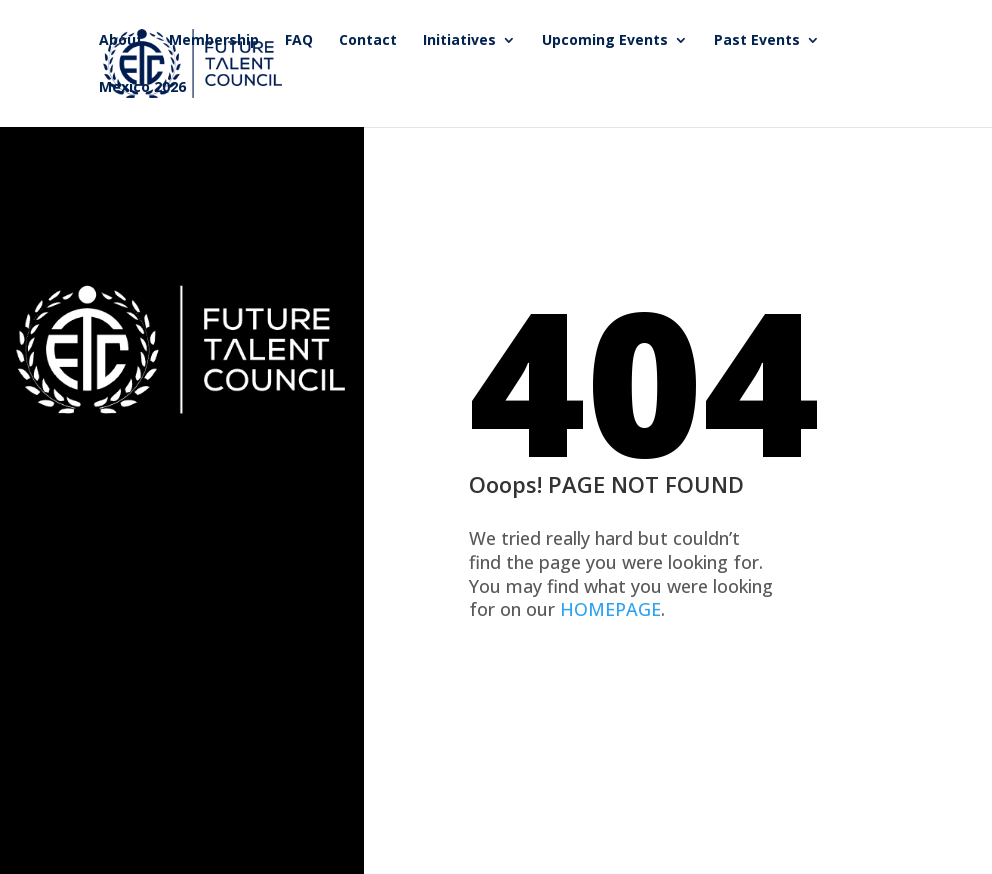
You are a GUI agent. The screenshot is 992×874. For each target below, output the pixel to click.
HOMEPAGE (610, 609)
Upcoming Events (605, 41)
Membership (214, 41)
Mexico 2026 (142, 88)
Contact (368, 41)
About (121, 41)
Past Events (757, 41)
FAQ (299, 41)
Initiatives (459, 41)
